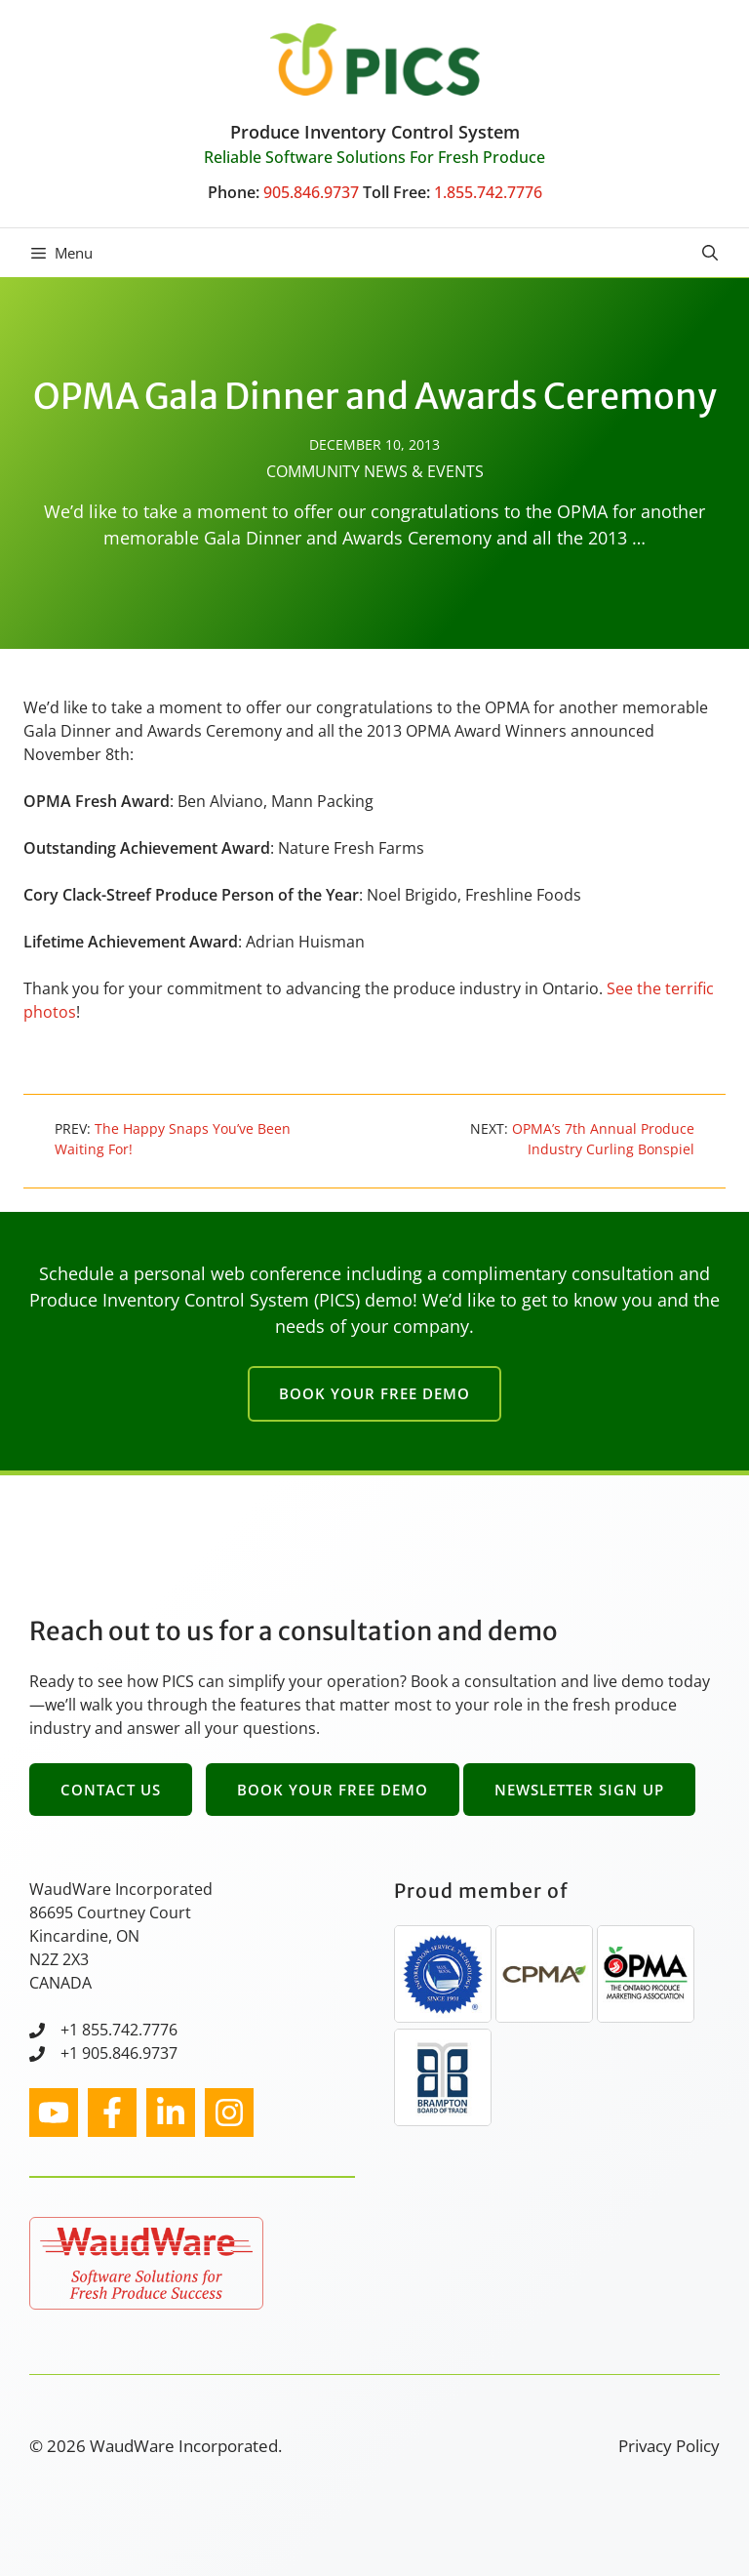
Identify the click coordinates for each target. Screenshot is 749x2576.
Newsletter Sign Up (579, 1789)
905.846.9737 (311, 192)
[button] (710, 252)
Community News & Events (375, 471)
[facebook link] (112, 2112)
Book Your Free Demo (374, 1393)
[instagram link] (53, 2112)
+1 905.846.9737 (118, 2053)
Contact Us (110, 1789)
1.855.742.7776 (488, 192)
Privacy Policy (669, 2446)
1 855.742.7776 (123, 2029)
